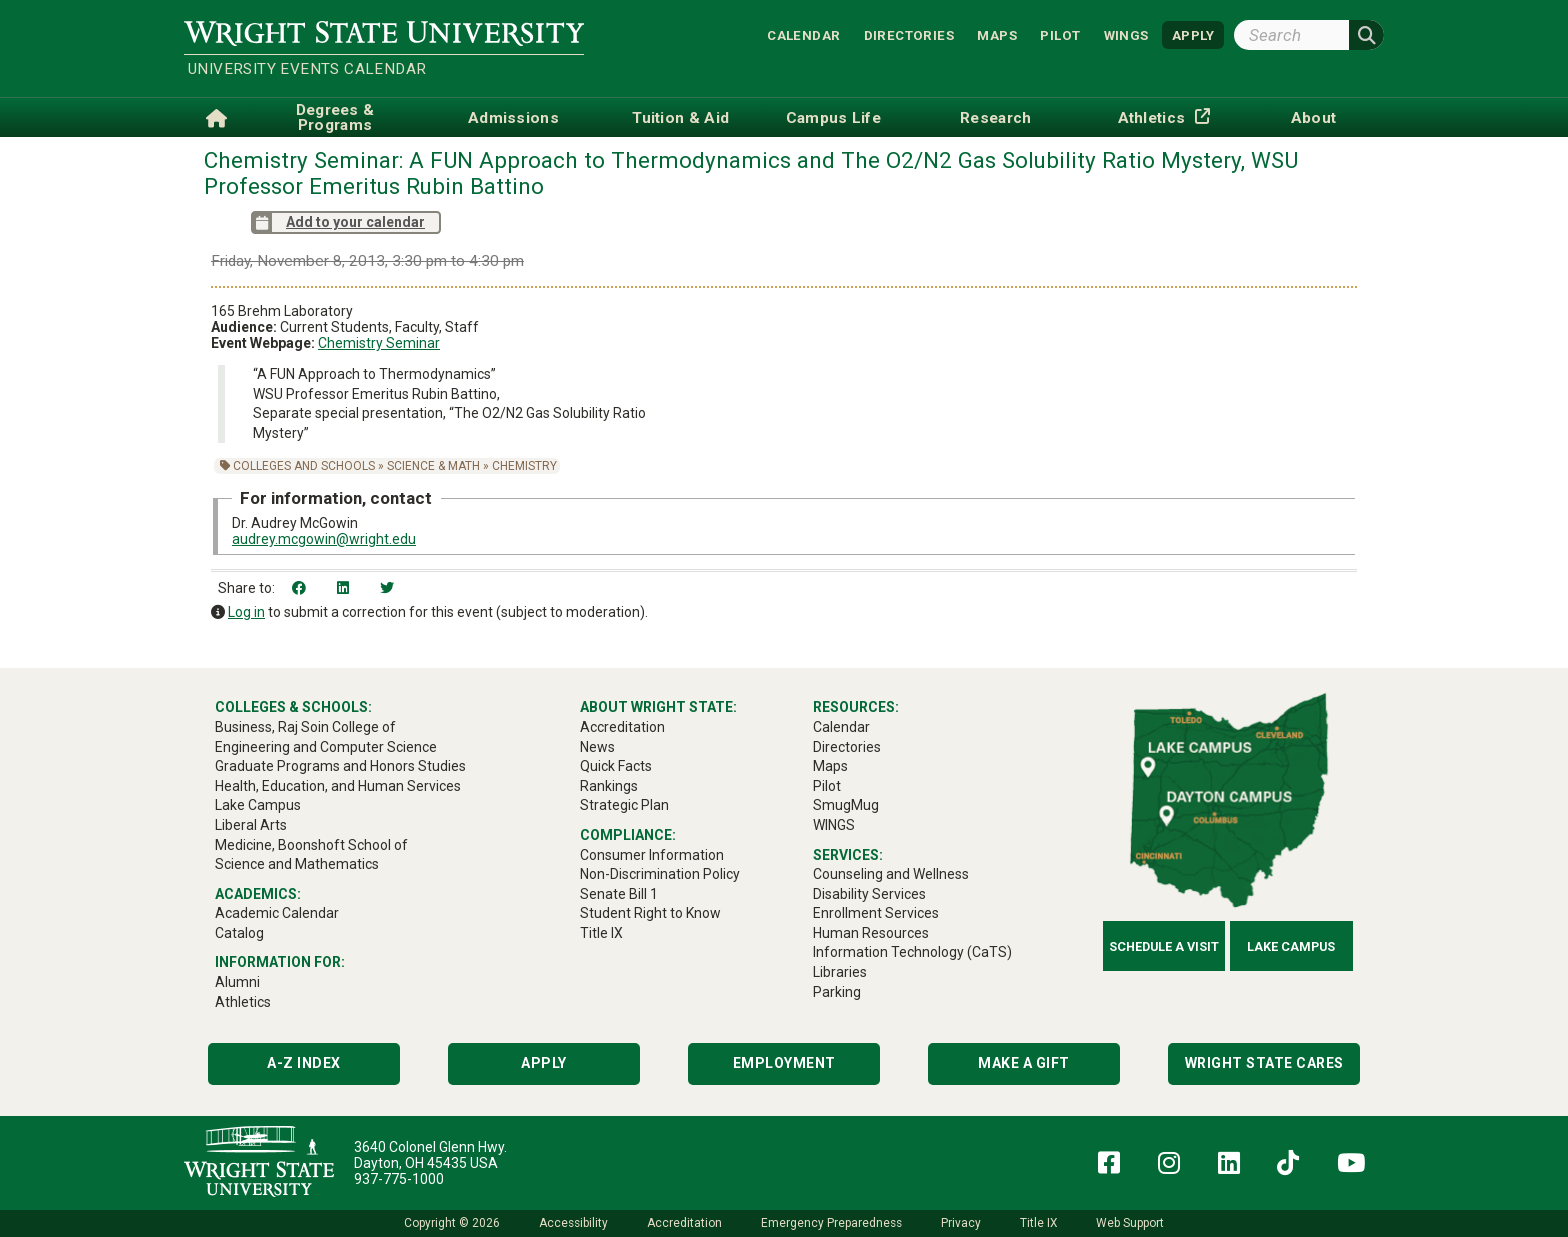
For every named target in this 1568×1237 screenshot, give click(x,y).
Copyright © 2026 (452, 1223)
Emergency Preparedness (831, 1223)
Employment (784, 1063)
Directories (909, 34)
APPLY (1193, 34)
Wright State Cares (1264, 1063)
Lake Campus (1291, 946)
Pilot (1060, 34)
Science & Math (433, 466)
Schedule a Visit (1164, 946)
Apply (544, 1063)
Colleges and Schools (304, 466)
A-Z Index (304, 1063)
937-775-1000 (399, 1179)
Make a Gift (1024, 1063)
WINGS (1126, 34)
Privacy (961, 1223)
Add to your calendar (338, 222)
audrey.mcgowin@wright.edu (324, 539)
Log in (246, 612)
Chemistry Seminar (379, 343)
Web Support (1130, 1223)
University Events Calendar (307, 69)
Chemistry (524, 466)
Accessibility (573, 1223)
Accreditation (684, 1223)
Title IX (1038, 1223)
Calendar (803, 34)
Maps (997, 34)
